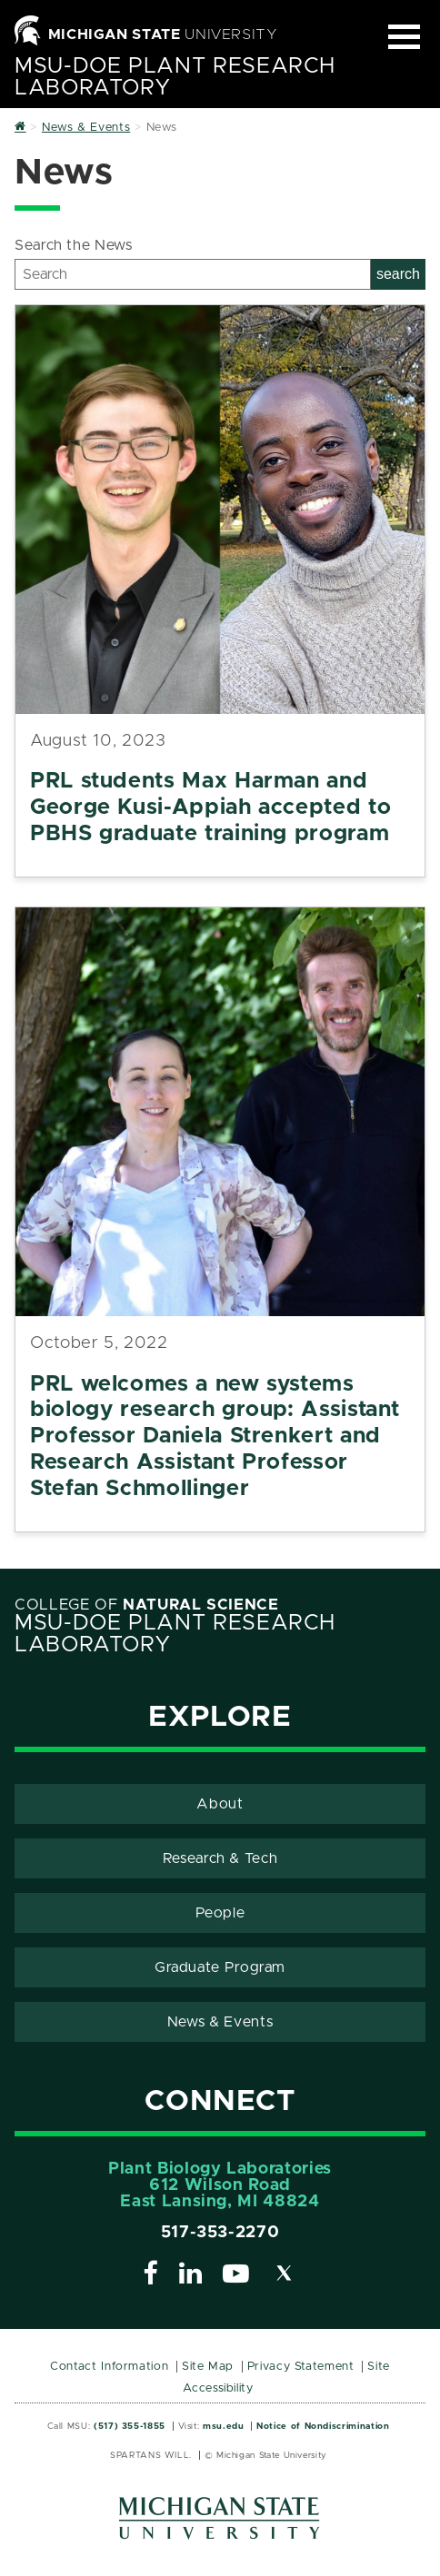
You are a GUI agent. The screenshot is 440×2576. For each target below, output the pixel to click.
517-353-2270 (220, 2232)
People (220, 1913)
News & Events (220, 2022)
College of (147, 1605)
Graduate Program (220, 1967)
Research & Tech (220, 1858)
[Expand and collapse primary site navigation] (404, 36)
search (398, 274)
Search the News (74, 245)
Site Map (208, 2367)
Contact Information (109, 2367)
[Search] (193, 274)
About (219, 1804)
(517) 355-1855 (129, 2426)
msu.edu (223, 2426)
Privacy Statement (301, 2367)
